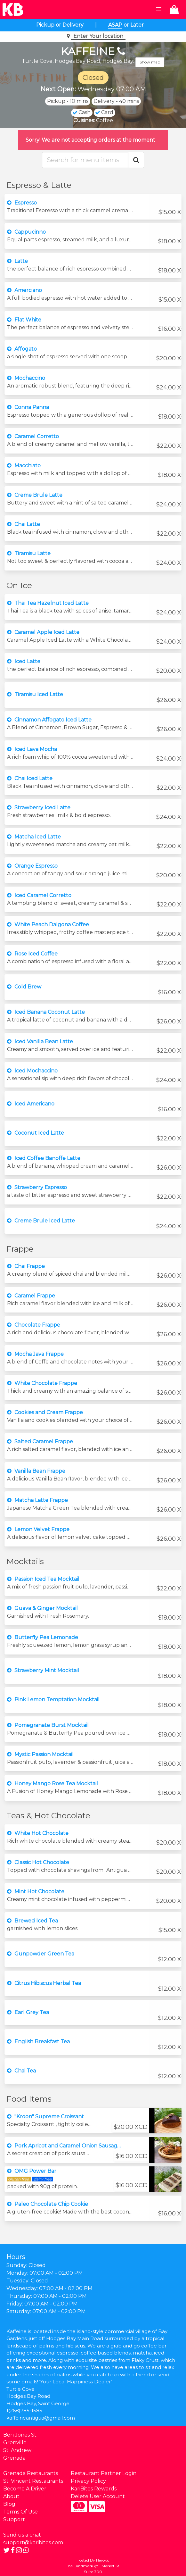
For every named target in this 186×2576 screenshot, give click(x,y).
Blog (9, 2504)
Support (14, 2519)
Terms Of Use (20, 2512)
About (11, 2496)
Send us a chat (22, 2535)
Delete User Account (98, 2496)
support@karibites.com (33, 2542)
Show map (150, 62)
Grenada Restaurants (30, 2473)
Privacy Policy (88, 2481)
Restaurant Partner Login (103, 2473)
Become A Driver (24, 2489)
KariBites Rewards (94, 2489)
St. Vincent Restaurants (33, 2481)
